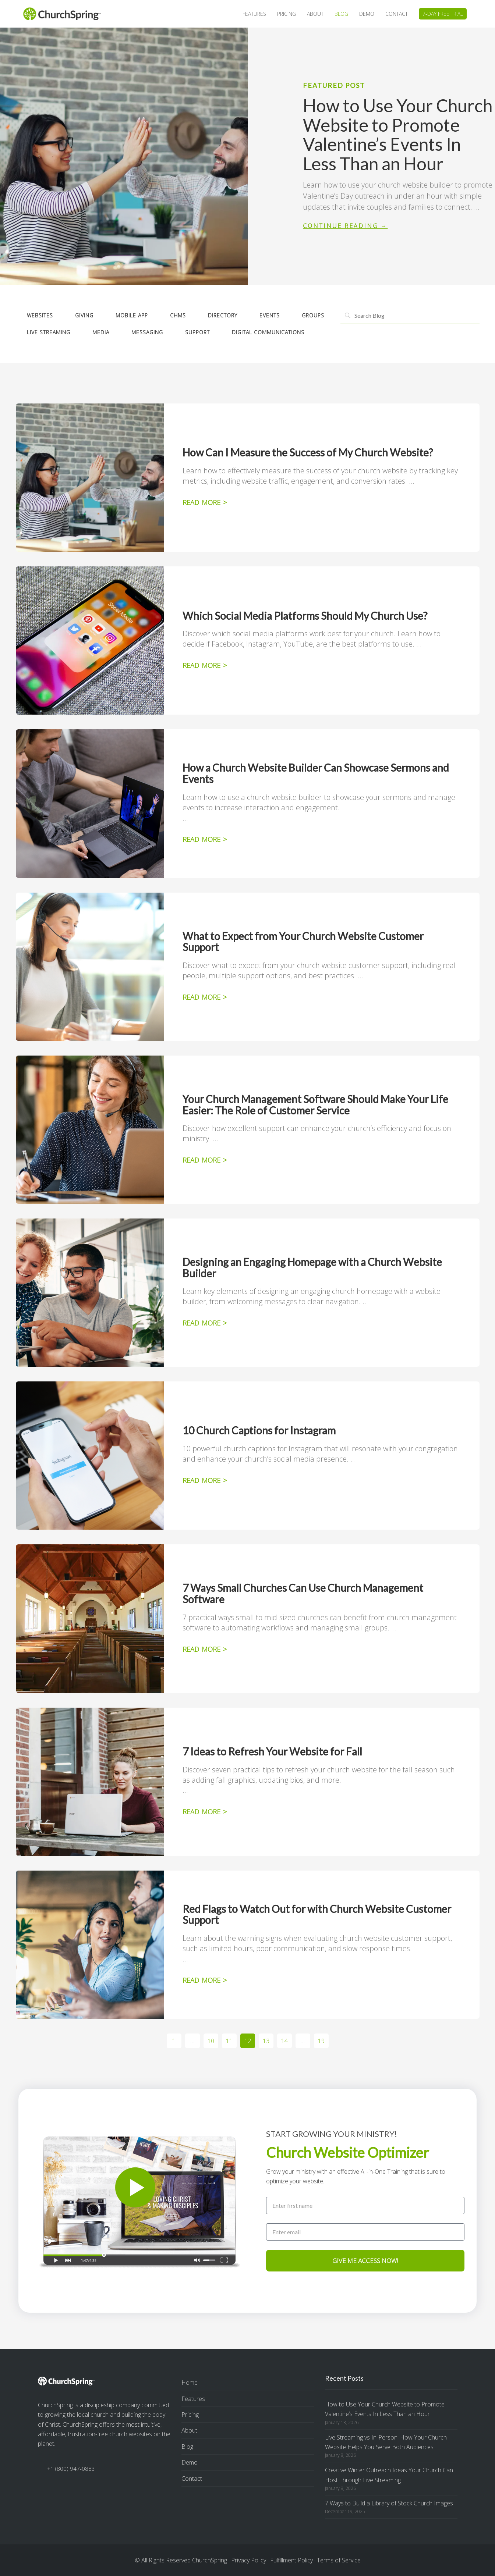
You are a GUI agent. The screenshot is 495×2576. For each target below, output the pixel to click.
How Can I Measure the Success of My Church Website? (308, 452)
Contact (191, 2478)
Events (269, 315)
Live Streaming (48, 332)
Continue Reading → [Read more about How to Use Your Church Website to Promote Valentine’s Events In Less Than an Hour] (345, 226)
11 (231, 2039)
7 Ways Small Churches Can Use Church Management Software (303, 1593)
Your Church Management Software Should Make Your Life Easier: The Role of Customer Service (315, 1105)
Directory (222, 315)
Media (100, 332)
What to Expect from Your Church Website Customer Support (303, 942)
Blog (187, 2446)
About (189, 2430)
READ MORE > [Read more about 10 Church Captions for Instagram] (205, 1480)
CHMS (178, 315)
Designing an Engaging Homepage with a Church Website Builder (312, 1268)
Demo (189, 2462)
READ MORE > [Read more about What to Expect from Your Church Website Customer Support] (205, 997)
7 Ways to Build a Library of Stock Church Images (389, 2503)
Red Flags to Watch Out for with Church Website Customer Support (317, 1914)
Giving (84, 315)
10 (213, 2039)
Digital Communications (268, 332)
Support (197, 332)
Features (193, 2399)
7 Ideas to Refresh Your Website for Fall (272, 1751)
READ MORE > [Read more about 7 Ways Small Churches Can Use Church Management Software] (205, 1649)
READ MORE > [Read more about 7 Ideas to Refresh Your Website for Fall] (205, 1811)
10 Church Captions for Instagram (259, 1430)
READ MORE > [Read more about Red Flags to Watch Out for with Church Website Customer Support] (205, 1980)
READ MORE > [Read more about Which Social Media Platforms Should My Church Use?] (205, 665)
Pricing (190, 2414)
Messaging (147, 332)
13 (268, 2039)
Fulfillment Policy (291, 2560)
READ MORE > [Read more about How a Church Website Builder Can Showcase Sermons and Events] (205, 839)
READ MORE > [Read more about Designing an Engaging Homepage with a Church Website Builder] (205, 1323)
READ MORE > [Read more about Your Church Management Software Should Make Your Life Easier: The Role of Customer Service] (205, 1160)
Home (189, 2382)
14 (286, 2039)
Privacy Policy (248, 2560)
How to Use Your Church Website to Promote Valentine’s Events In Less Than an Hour (397, 134)
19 (323, 2039)
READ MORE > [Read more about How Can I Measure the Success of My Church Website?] (205, 502)
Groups (313, 315)
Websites (40, 315)
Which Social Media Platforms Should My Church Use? (305, 615)
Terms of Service (339, 2560)
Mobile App (132, 315)
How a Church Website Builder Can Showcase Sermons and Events (316, 773)
